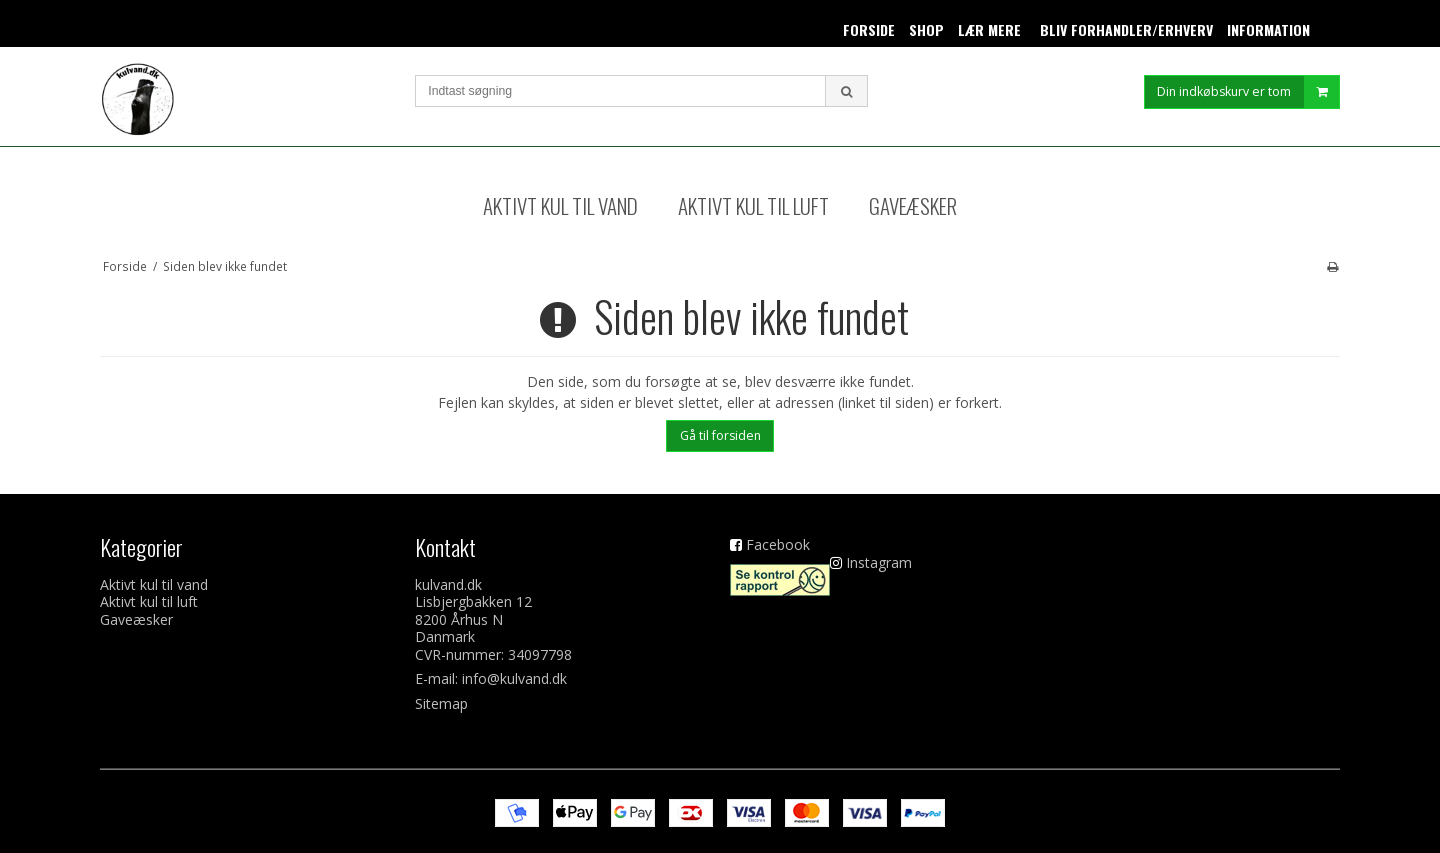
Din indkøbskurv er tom (1248, 99)
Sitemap (441, 703)
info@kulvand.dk (514, 678)
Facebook (778, 544)
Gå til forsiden (720, 435)
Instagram (879, 562)
